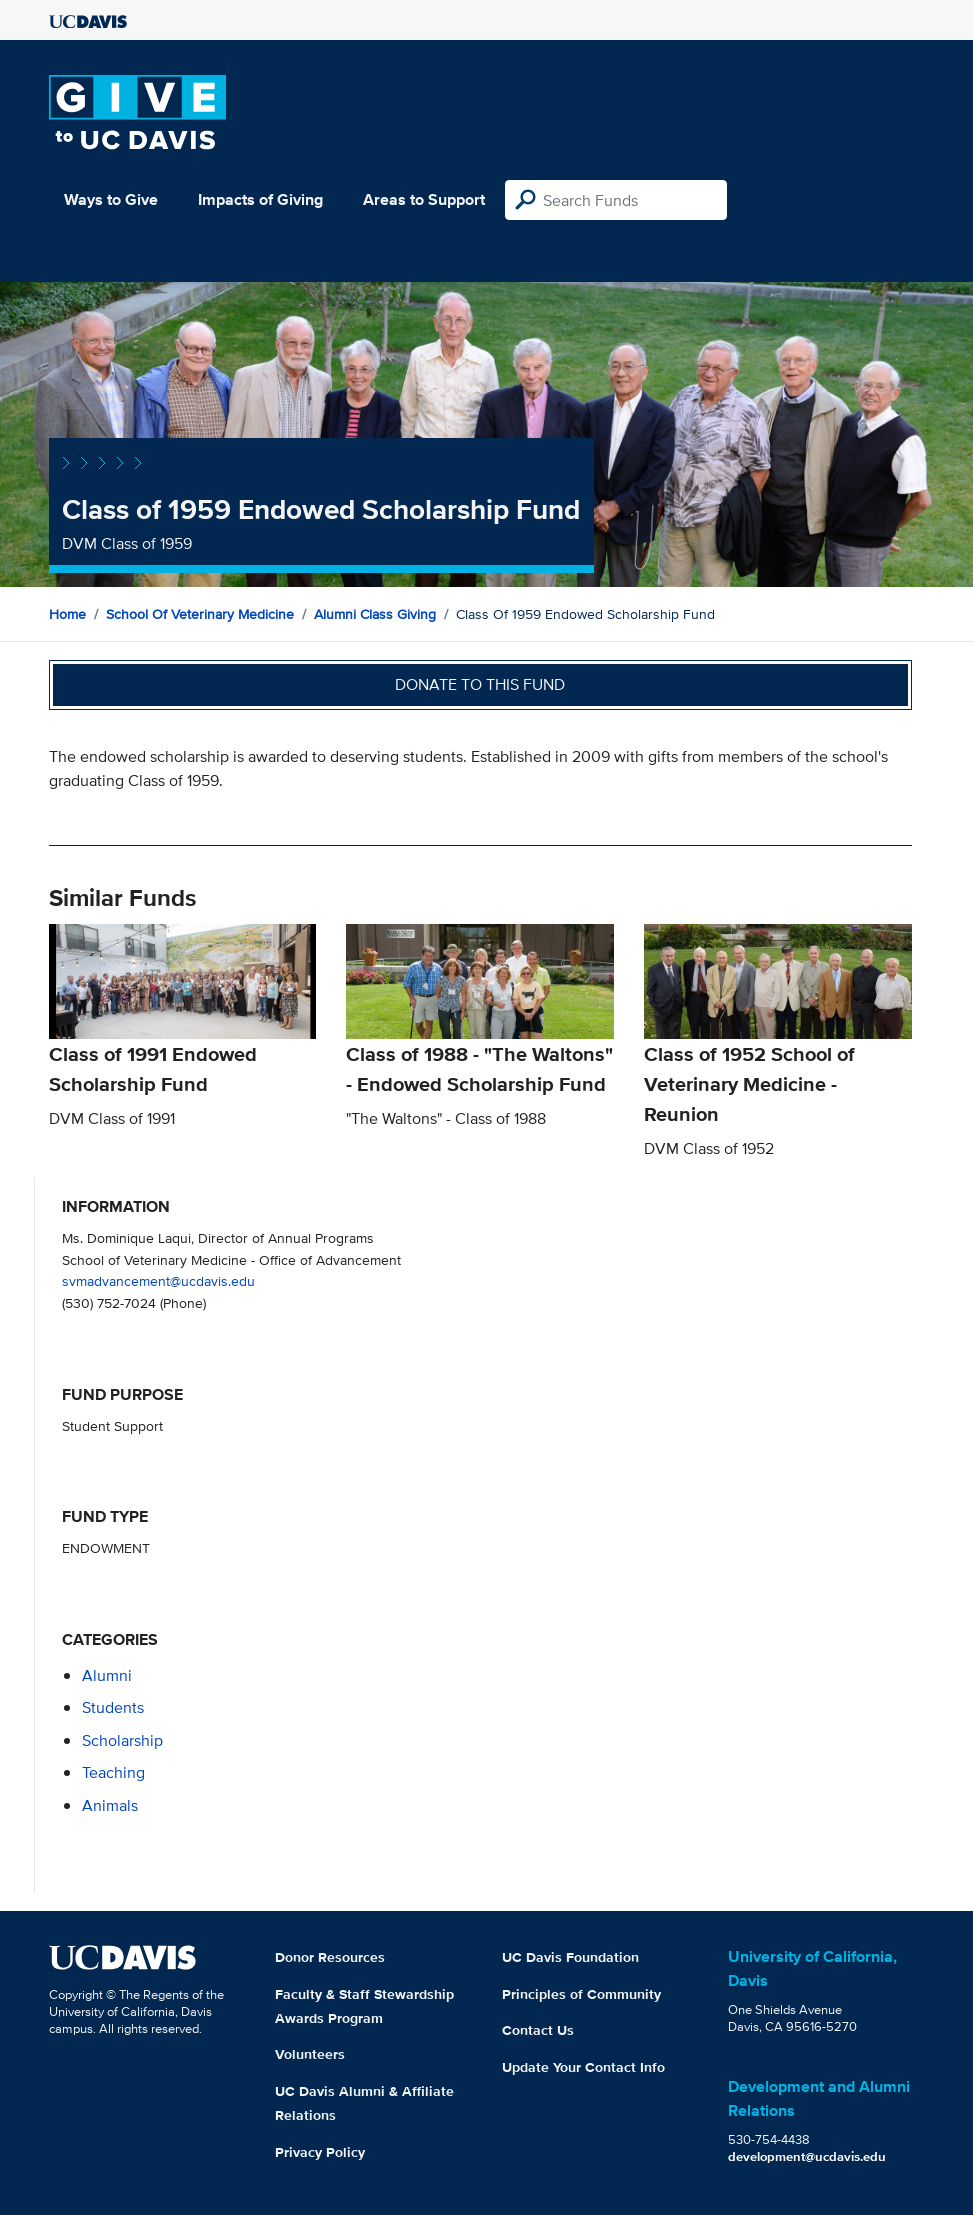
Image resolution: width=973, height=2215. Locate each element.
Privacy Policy (320, 2152)
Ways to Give (111, 199)
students (113, 1707)
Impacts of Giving (260, 199)
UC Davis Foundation (570, 1957)
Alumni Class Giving (375, 614)
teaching (113, 1772)
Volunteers (310, 2054)
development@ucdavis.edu (807, 2156)
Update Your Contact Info (583, 2067)
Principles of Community (581, 1994)
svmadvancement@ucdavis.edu (158, 1280)
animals (110, 1805)
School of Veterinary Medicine (200, 614)
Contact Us (538, 2030)
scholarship (122, 1740)
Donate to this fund (480, 684)
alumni (107, 1675)
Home (67, 614)
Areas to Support (424, 199)
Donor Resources (330, 1957)
